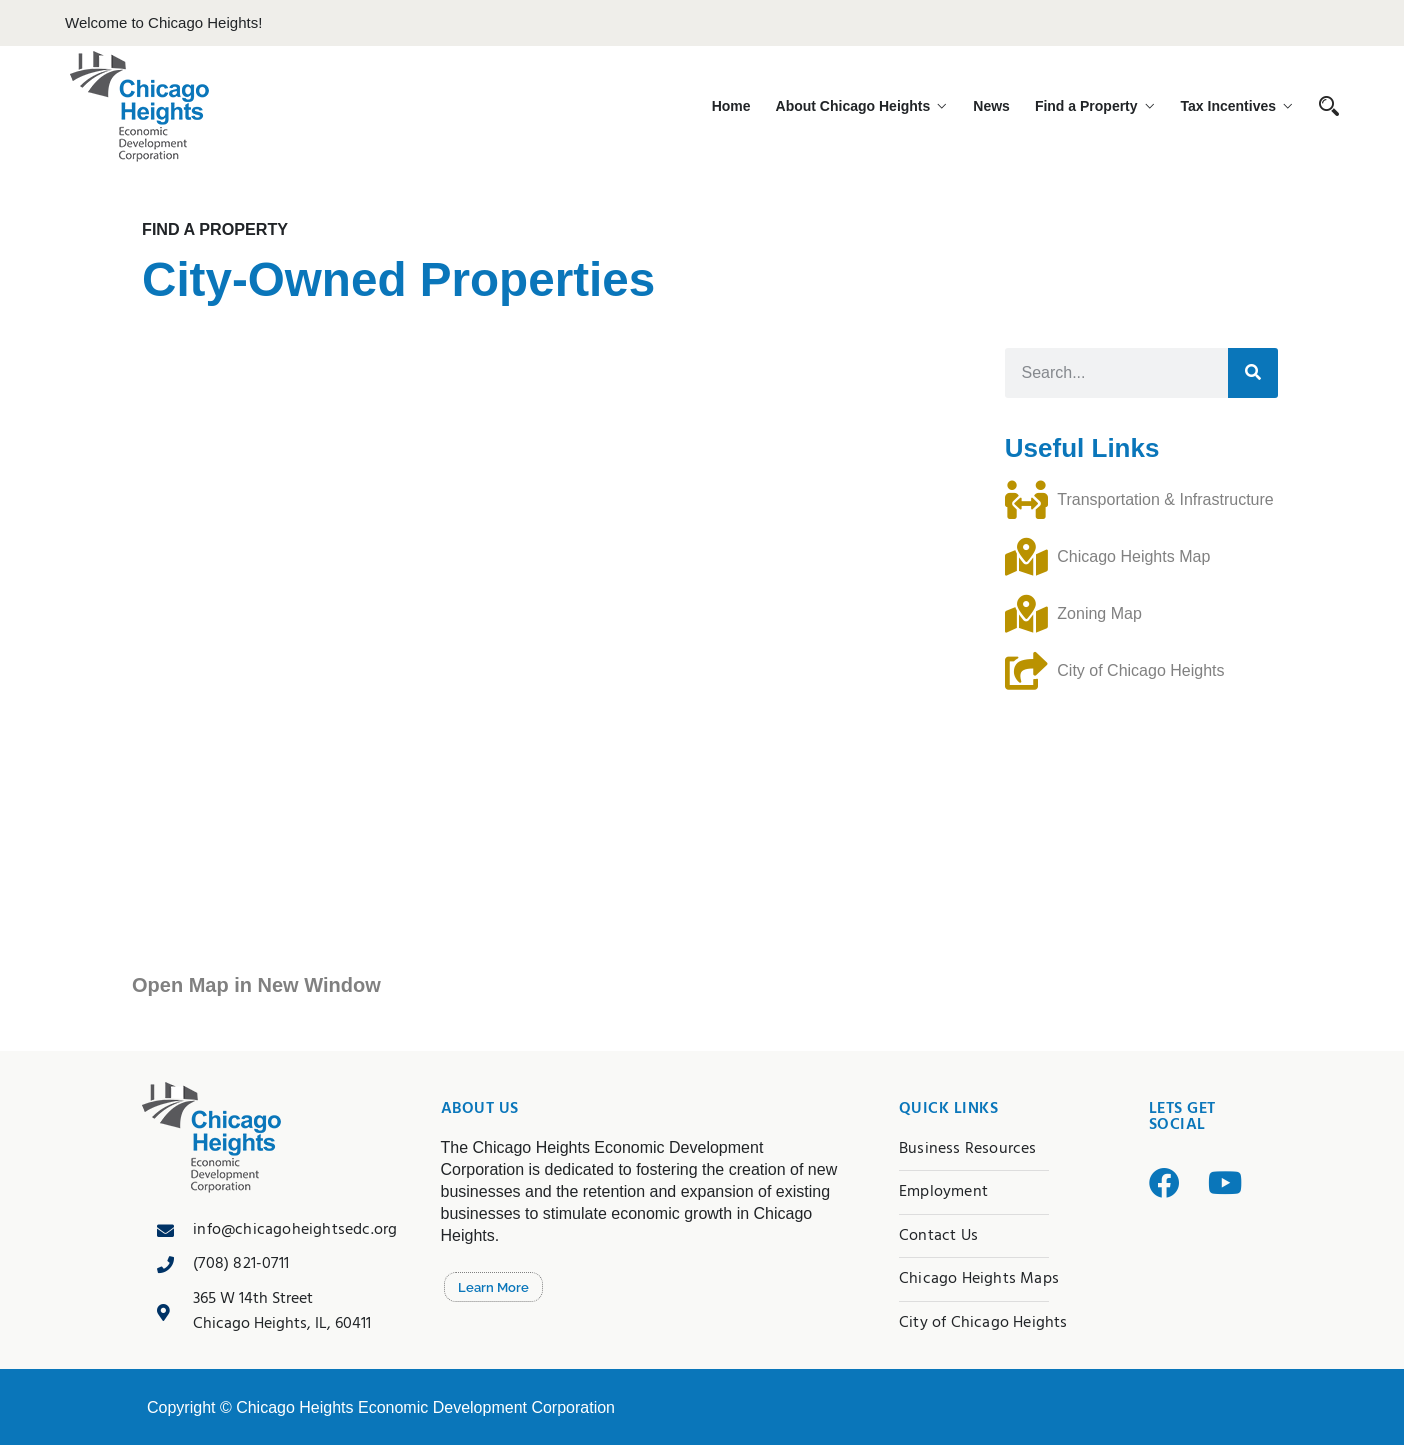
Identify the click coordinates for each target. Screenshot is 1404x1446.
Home (757, 106)
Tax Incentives (1228, 106)
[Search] (1253, 375)
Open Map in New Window (256, 986)
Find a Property (1092, 106)
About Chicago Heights (872, 106)
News (1004, 106)
